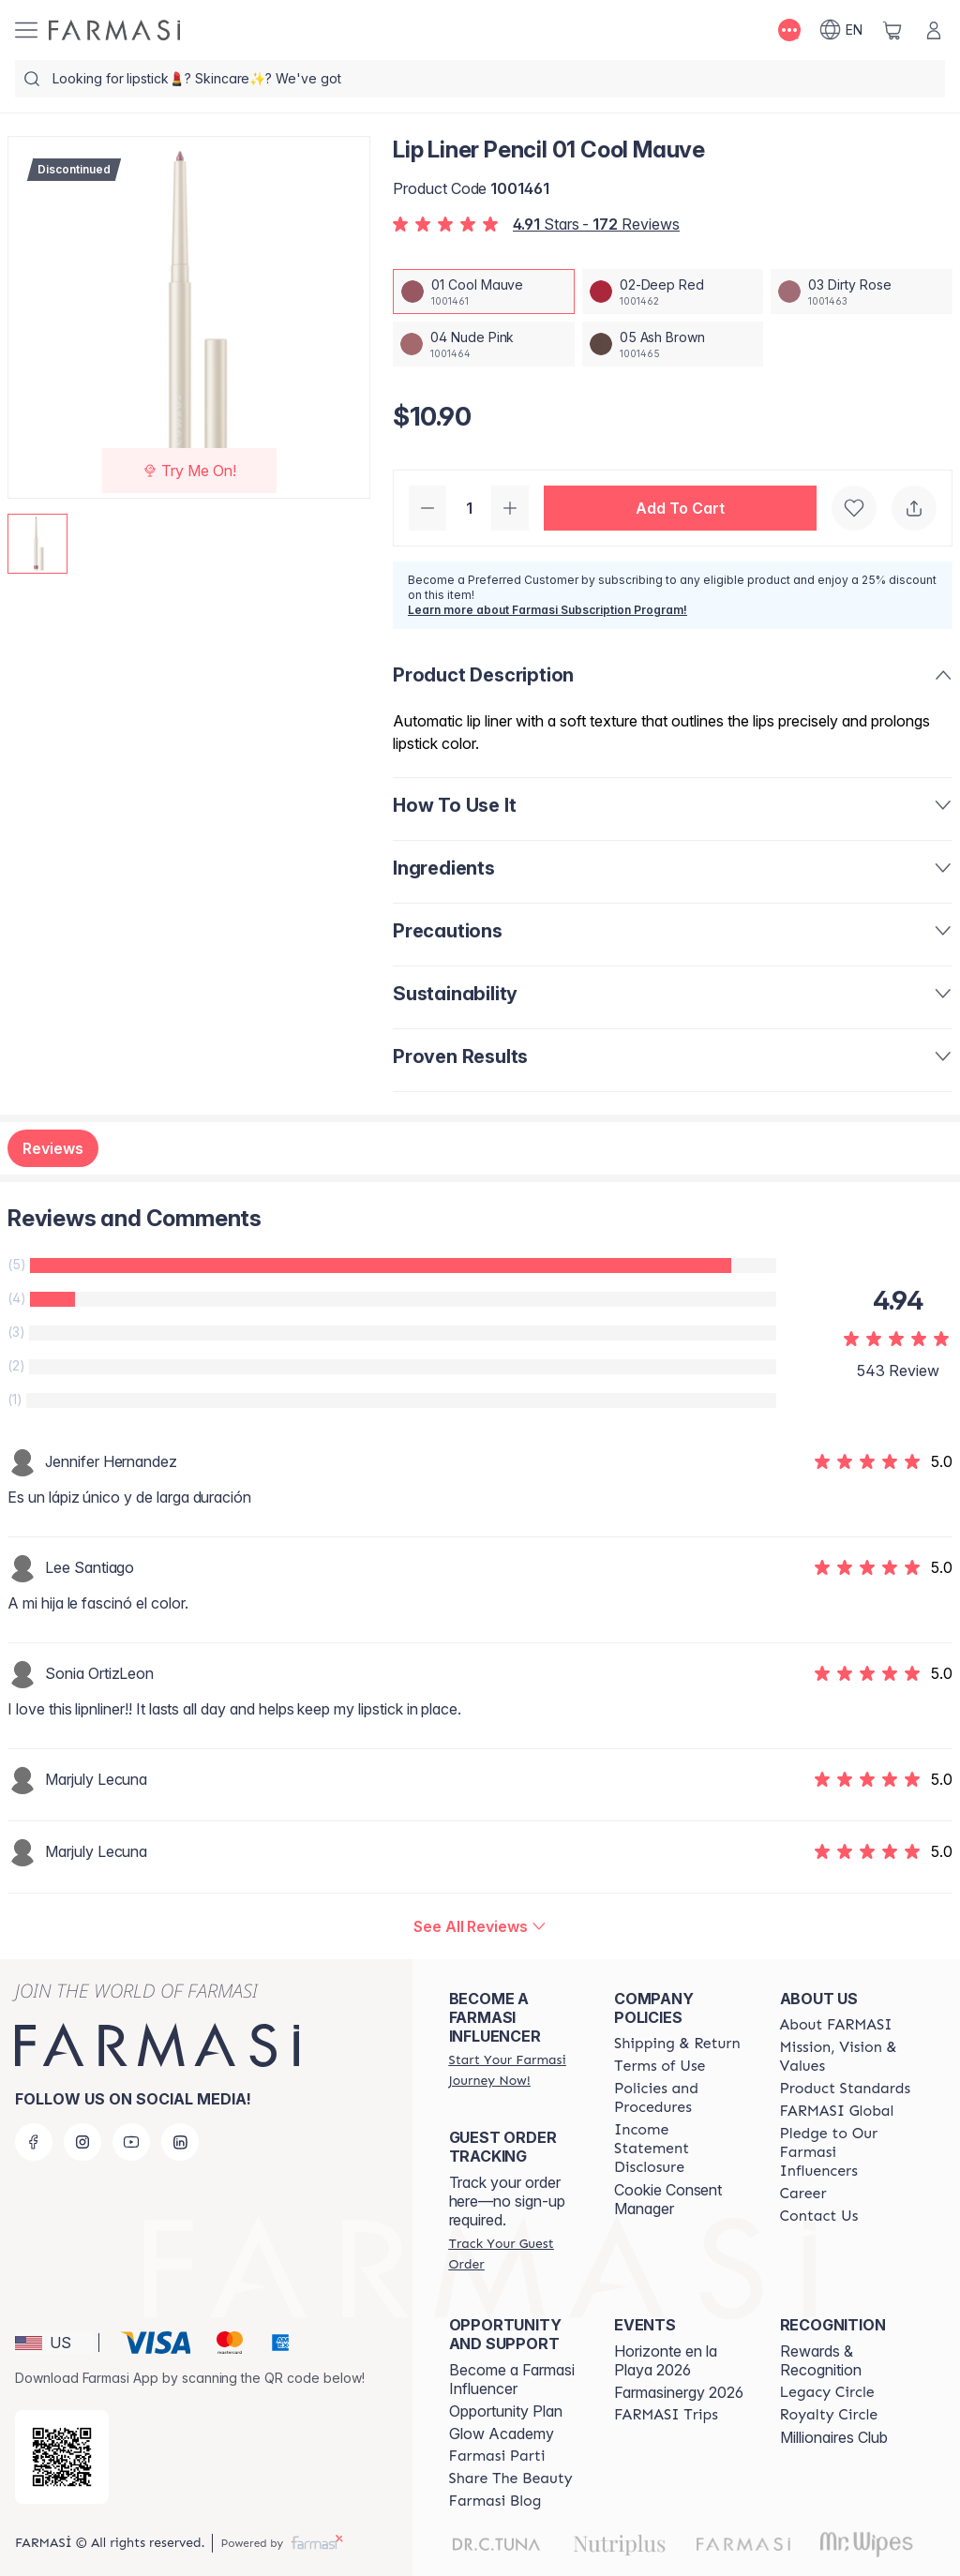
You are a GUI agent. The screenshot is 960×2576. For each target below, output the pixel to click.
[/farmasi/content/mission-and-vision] (845, 2056)
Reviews (52, 1148)
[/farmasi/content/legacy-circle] (827, 2392)
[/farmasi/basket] (892, 30)
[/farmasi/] (114, 30)
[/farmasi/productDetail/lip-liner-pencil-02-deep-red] (673, 291)
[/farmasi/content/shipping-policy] (677, 2043)
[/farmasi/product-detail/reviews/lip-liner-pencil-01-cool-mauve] (480, 1926)
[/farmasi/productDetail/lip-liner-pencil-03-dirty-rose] (861, 291)
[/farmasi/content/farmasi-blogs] (495, 2501)
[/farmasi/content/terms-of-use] (659, 2066)
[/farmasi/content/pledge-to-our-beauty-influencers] (845, 2152)
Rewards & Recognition (821, 2360)
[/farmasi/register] (514, 2069)
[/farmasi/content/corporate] (837, 2111)
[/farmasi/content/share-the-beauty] (511, 2478)
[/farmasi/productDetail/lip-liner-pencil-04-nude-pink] (484, 344)
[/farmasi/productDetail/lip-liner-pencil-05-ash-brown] (673, 344)
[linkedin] (180, 2142)
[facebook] (33, 2142)
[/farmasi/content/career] (803, 2193)
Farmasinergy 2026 (678, 2392)
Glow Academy (501, 2433)
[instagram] (82, 2142)
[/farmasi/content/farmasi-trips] (666, 2414)
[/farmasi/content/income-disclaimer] (679, 2148)
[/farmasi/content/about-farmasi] (836, 2024)
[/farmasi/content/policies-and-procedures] (679, 2098)
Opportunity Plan (505, 2411)
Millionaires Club (834, 2437)
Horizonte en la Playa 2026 (665, 2360)
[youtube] (131, 2142)
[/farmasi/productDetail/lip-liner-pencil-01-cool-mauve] (484, 291)
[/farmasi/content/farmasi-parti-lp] (497, 2456)
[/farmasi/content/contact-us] (819, 2216)
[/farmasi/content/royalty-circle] (829, 2414)
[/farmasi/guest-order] (514, 2253)
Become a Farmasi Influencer (512, 2379)
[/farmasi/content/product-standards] (845, 2088)
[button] (680, 508)
